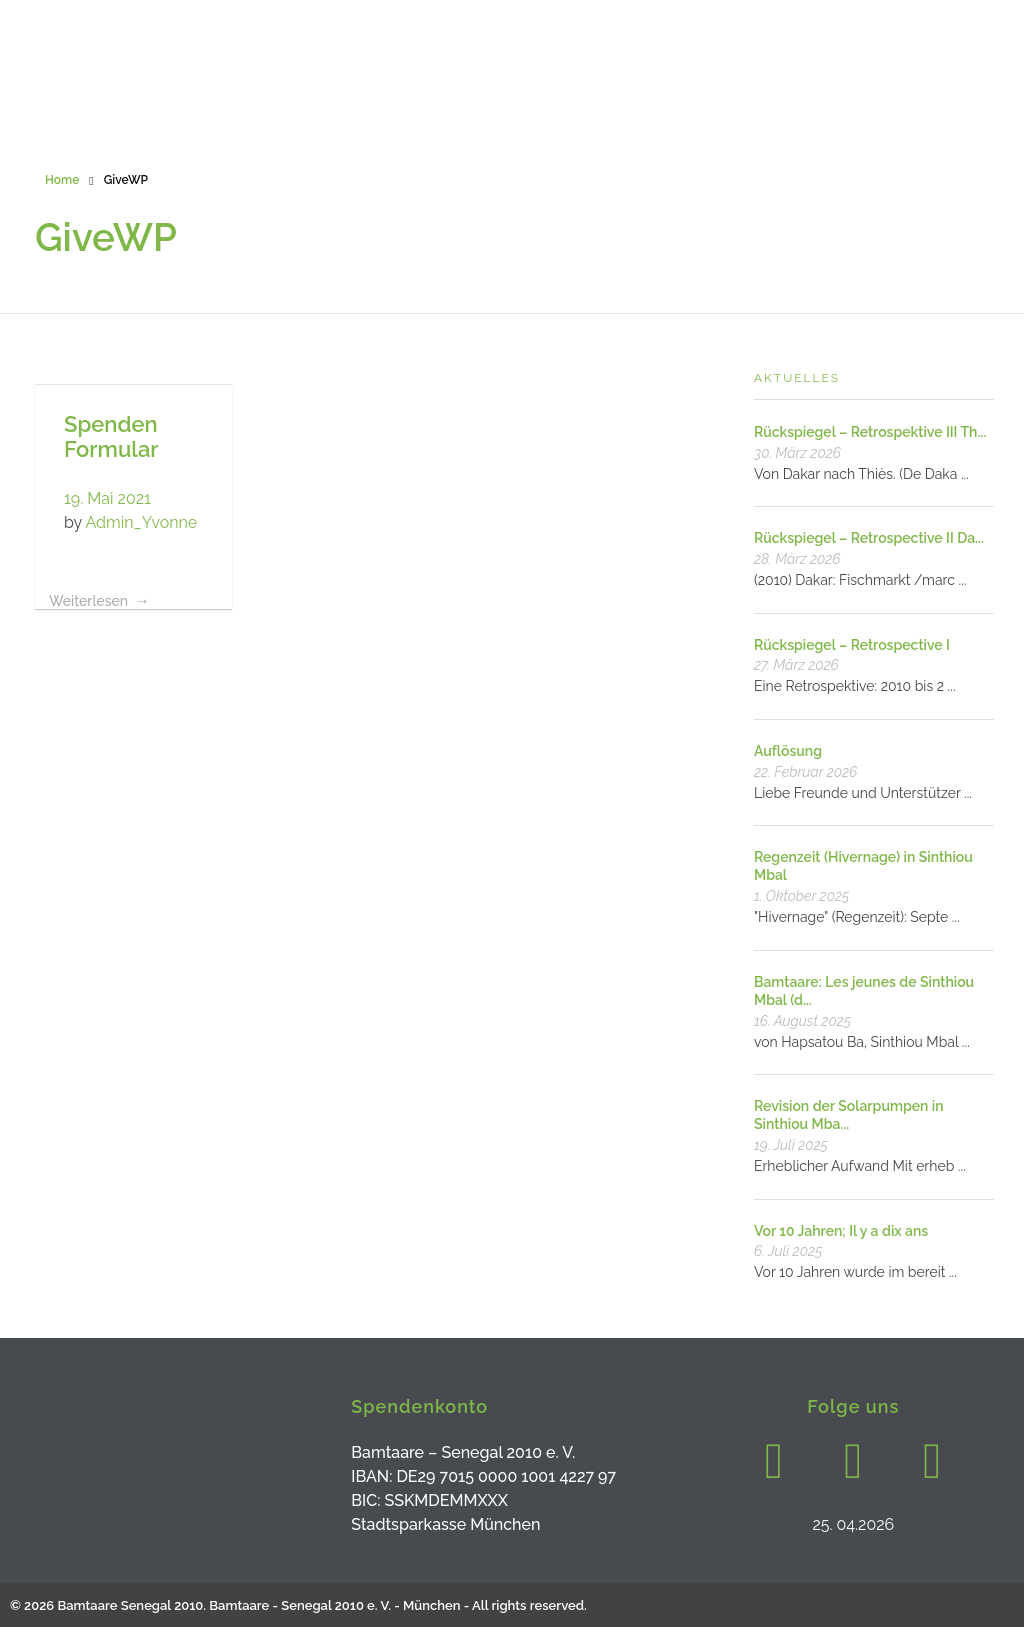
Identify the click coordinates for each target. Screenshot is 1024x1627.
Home (62, 180)
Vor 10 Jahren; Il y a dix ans (841, 1231)
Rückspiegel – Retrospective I (852, 645)
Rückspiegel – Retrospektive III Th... (870, 432)
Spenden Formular (111, 436)
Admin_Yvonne (141, 522)
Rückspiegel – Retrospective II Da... (869, 538)
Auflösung (788, 751)
